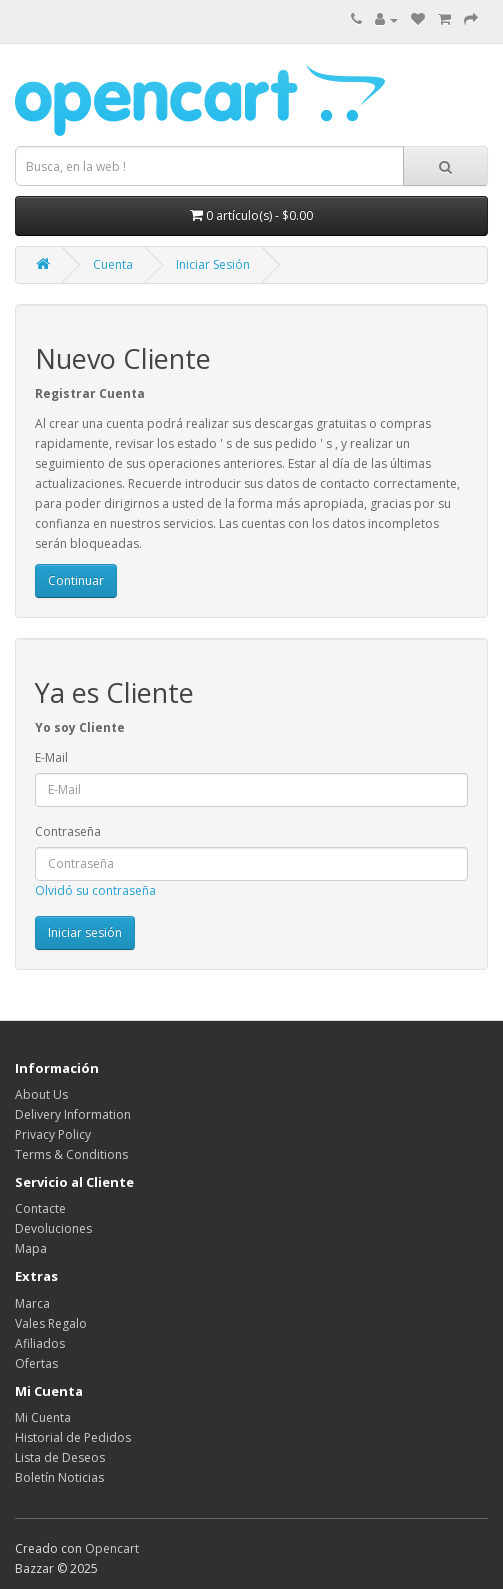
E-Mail (51, 757)
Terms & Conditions (71, 1154)
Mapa (31, 1248)
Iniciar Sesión (213, 264)
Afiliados (40, 1343)
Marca (32, 1303)
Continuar (76, 580)
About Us (41, 1094)
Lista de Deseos (60, 1457)
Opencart (112, 1548)
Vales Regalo (51, 1323)
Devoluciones (53, 1228)
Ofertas (36, 1363)
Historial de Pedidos (73, 1437)
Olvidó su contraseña (95, 890)
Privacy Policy (53, 1134)
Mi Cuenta (43, 1417)
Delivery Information (73, 1114)
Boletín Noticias (59, 1477)
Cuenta (113, 264)
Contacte (40, 1208)
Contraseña (68, 831)
